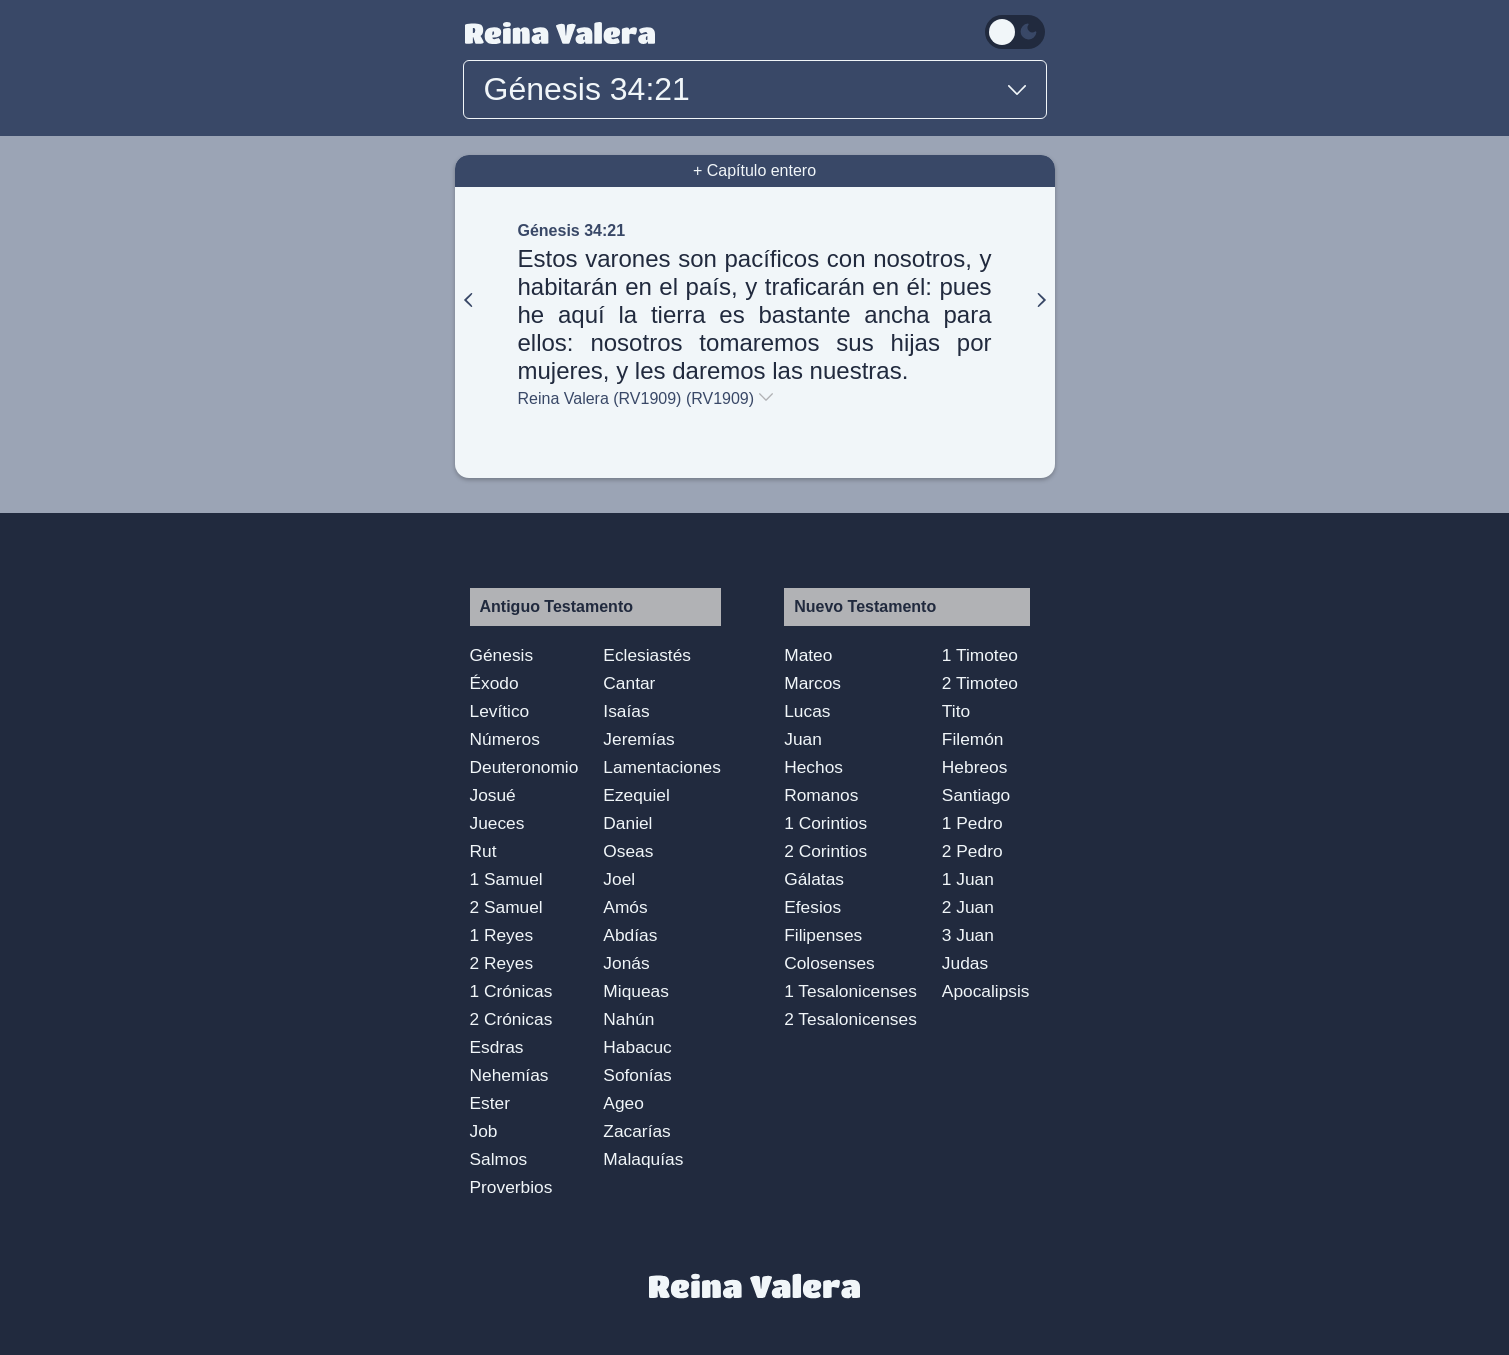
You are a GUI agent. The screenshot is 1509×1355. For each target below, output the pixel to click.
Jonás (626, 963)
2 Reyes (502, 963)
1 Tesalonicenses (850, 991)
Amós (625, 907)
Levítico (500, 711)
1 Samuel (506, 879)
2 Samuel (506, 907)
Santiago (976, 795)
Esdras (497, 1047)
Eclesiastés (647, 655)
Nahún (628, 1019)
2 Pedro (972, 851)
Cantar (629, 683)
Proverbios (511, 1187)
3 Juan (968, 935)
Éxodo (494, 683)
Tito (956, 711)
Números (505, 739)
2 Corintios (825, 851)
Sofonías (637, 1075)
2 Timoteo (980, 683)
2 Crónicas (511, 1019)
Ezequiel (636, 795)
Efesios (812, 907)
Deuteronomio (524, 767)
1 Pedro (972, 823)
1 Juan (968, 879)
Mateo (808, 655)
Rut (483, 851)
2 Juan (968, 907)
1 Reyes (502, 935)
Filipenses (823, 935)
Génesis (502, 655)
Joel (619, 879)
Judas (965, 963)
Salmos (499, 1159)
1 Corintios (825, 823)
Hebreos (975, 767)
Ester (490, 1103)
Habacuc (637, 1047)
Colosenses (829, 963)
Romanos (821, 795)
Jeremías (638, 739)
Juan (803, 739)
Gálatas (814, 879)
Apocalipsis (986, 991)
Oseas (628, 851)
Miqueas (636, 991)
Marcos (812, 683)
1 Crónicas (511, 991)
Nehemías (509, 1075)
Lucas (807, 711)
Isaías (626, 711)
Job (484, 1131)
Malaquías (643, 1159)
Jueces (497, 823)
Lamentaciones (662, 767)
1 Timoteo (980, 655)
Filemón (973, 739)
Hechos (813, 767)
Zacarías (636, 1131)
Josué (493, 795)
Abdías (630, 935)
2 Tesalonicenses (850, 1019)
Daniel (627, 823)
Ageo (623, 1103)
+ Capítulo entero (754, 170)
